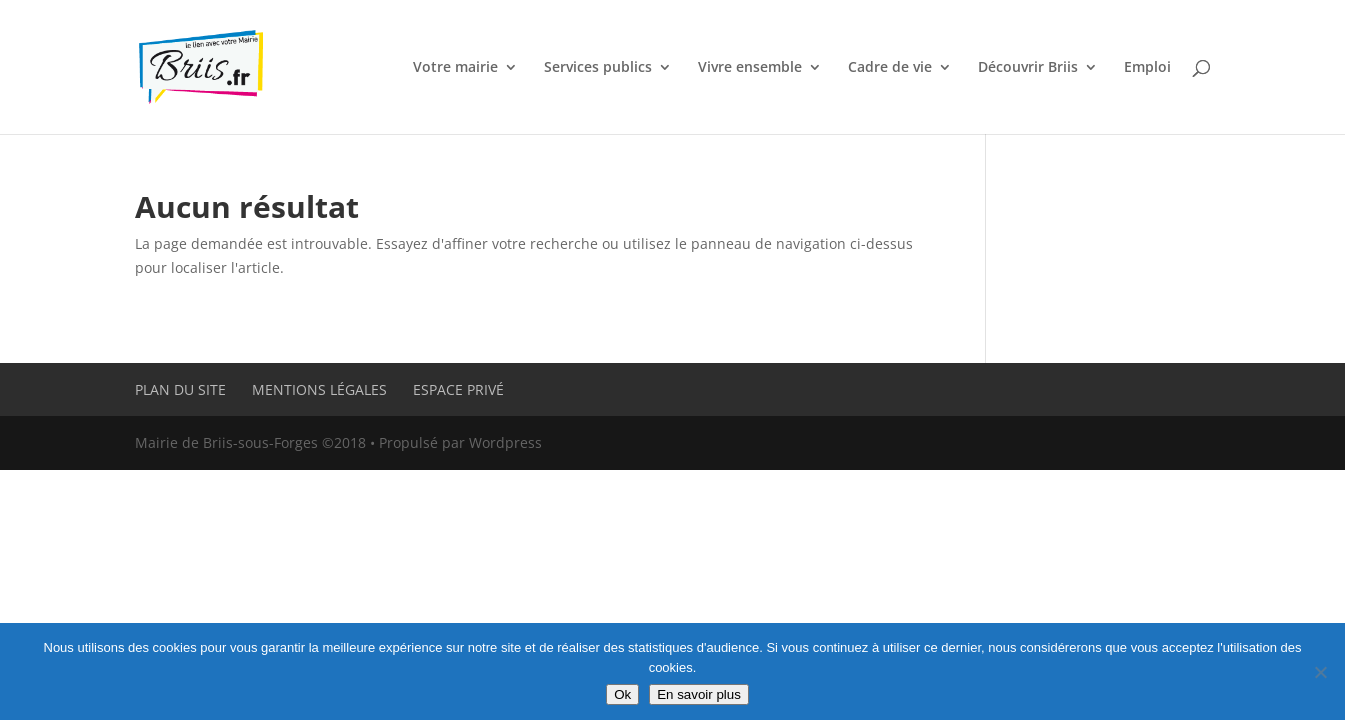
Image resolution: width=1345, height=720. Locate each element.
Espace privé (458, 389)
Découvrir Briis (1028, 68)
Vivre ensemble (750, 68)
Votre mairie (455, 68)
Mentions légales (319, 389)
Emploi (1147, 68)
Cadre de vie (890, 68)
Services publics (598, 68)
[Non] (1320, 672)
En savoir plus (699, 694)
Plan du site (180, 389)
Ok (622, 694)
